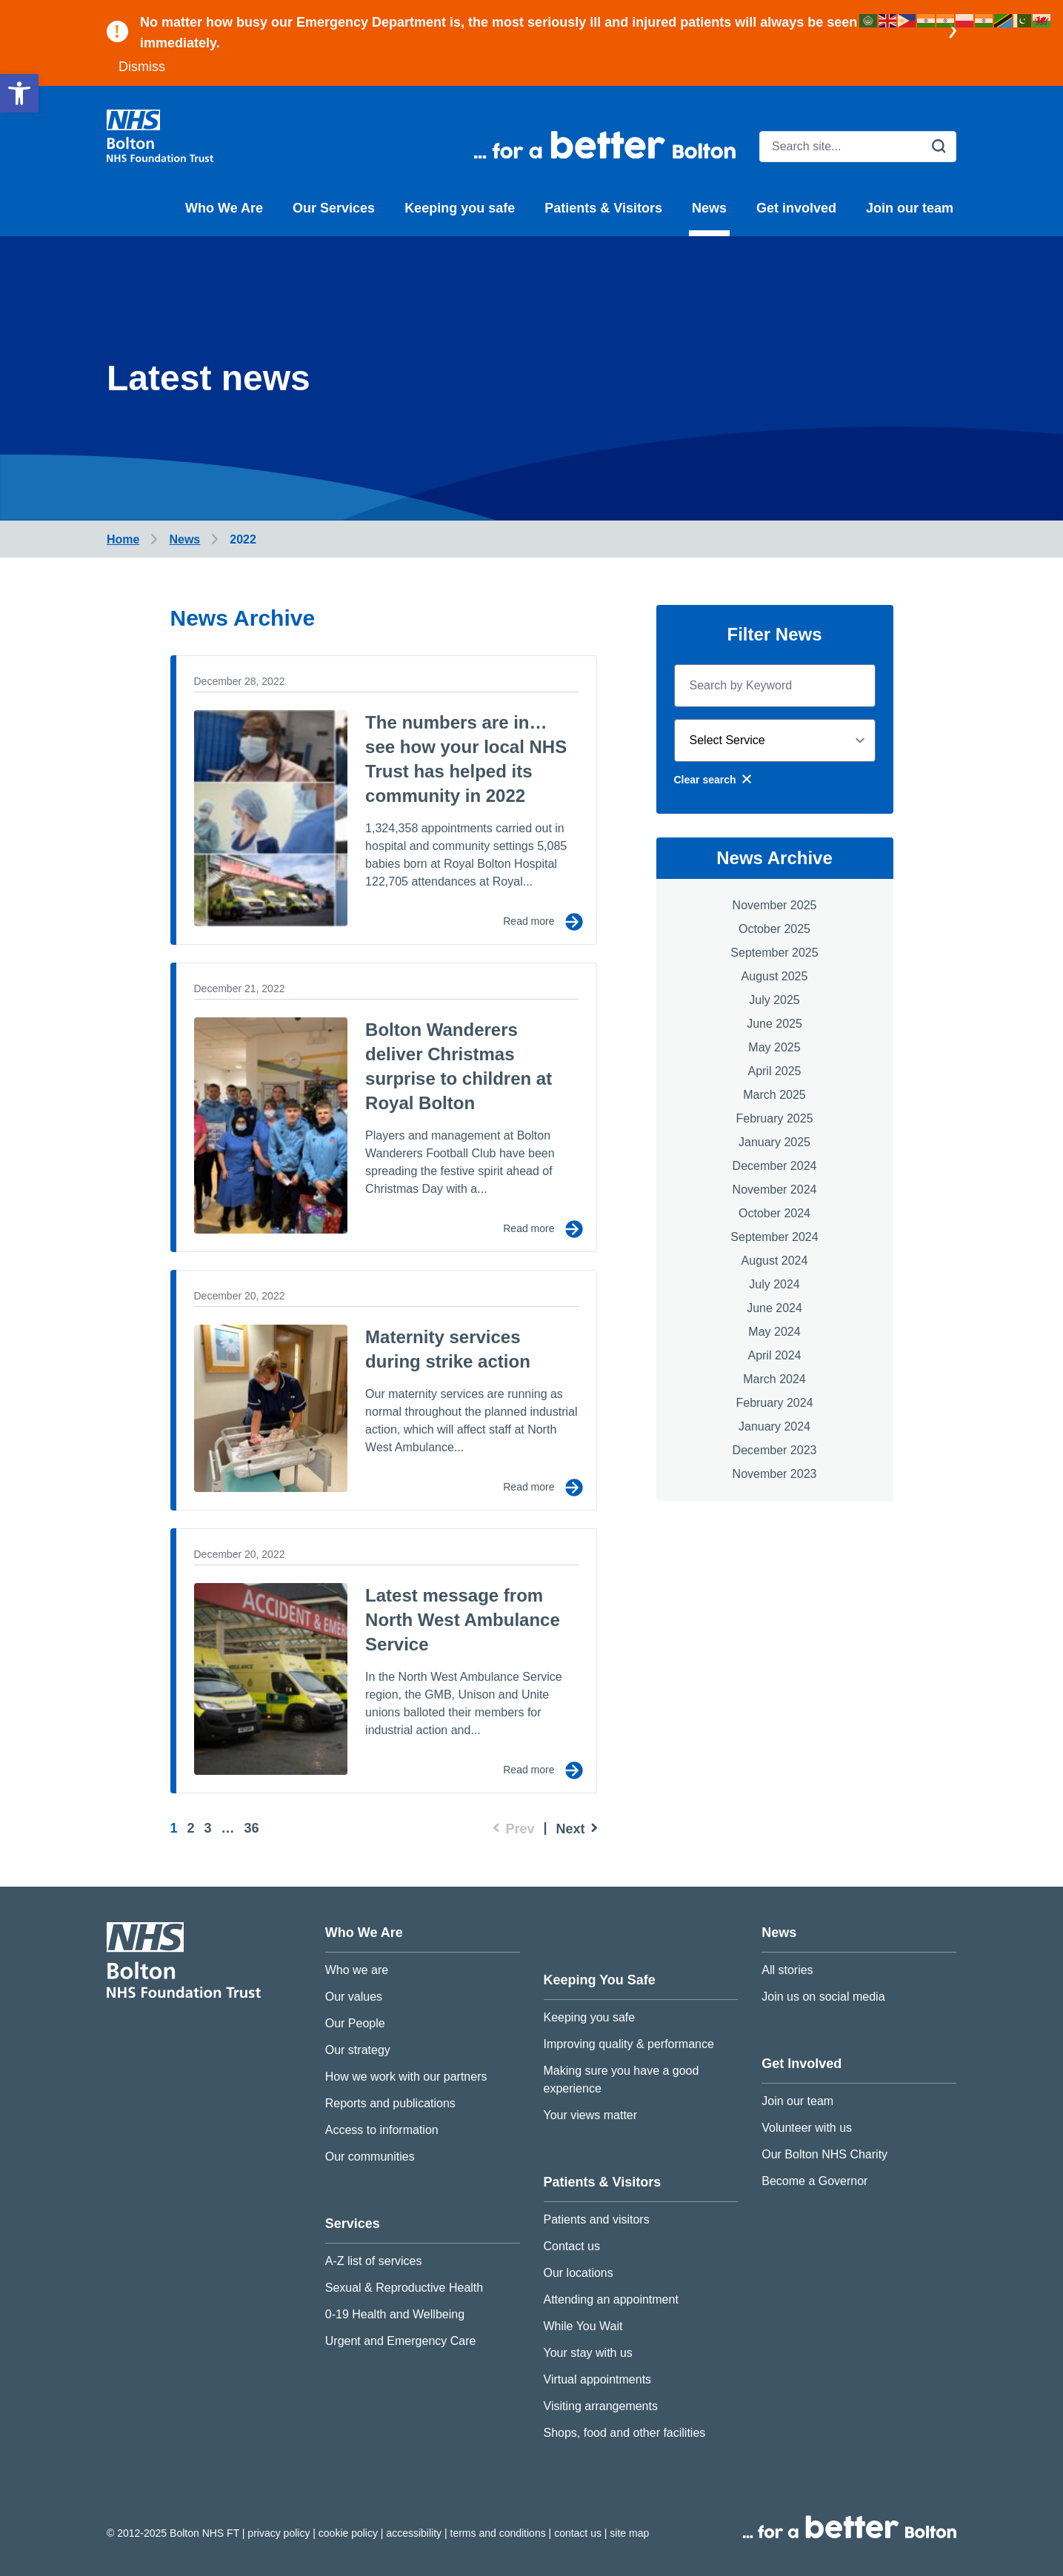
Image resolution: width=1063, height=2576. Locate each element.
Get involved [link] (796, 208)
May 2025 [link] (774, 1047)
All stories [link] (787, 1970)
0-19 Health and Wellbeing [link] (394, 2314)
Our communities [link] (370, 2156)
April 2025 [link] (774, 1071)
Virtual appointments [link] (598, 2379)
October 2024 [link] (774, 1213)
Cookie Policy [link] (350, 2533)
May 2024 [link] (774, 1331)
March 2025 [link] (774, 1094)
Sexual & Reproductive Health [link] (404, 2287)
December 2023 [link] (775, 1450)
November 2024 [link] (775, 1189)
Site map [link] (629, 2533)
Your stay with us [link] (588, 2352)
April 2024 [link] (774, 1355)
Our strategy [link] (357, 2050)
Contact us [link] (572, 2246)
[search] (857, 146)
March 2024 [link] (774, 1379)
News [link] (709, 208)
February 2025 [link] (774, 1118)
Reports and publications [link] (390, 2103)
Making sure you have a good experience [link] (621, 2079)
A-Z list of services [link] (373, 2261)
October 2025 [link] (774, 929)
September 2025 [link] (774, 952)
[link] (19, 93)
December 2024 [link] (775, 1166)
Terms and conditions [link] (499, 2533)
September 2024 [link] (774, 1237)
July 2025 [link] (774, 1000)
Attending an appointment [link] (611, 2299)
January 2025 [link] (774, 1142)
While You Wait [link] (583, 2326)
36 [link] (251, 1828)
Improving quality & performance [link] (629, 2044)
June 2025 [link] (774, 1023)
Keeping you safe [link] (459, 208)
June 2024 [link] (774, 1308)
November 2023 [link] (775, 1474)
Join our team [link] (909, 208)
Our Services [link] (334, 208)
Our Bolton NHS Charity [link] (824, 2154)
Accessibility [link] (415, 2533)
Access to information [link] (382, 2130)
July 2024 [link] (774, 1284)
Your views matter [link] (591, 2115)
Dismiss (142, 66)
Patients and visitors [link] (597, 2219)
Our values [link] (353, 1996)
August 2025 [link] (775, 976)
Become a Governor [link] (814, 2181)
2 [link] (191, 1828)
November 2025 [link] (775, 905)
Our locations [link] (578, 2272)
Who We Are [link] (224, 208)
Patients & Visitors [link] (603, 208)
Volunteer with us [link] (807, 2127)
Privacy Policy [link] (280, 2533)
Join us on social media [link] (823, 1996)
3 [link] (208, 1828)
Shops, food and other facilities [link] (625, 2432)
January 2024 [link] (774, 1426)
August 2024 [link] (775, 1260)
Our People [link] (355, 2023)
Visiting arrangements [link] (601, 2406)
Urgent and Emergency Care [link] (400, 2341)
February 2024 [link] (774, 1402)
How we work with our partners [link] (406, 2076)
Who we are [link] (356, 1970)
